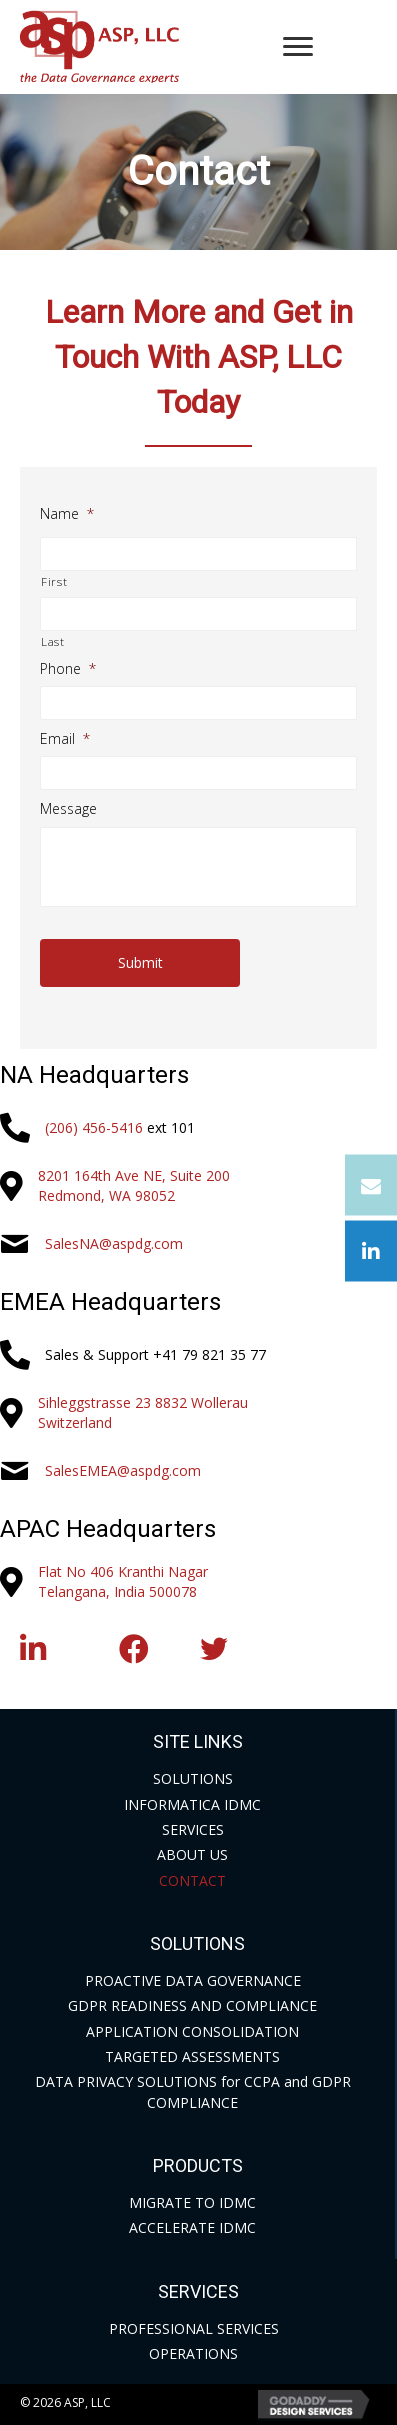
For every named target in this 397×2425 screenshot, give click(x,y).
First (54, 581)
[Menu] (298, 47)
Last (53, 641)
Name (67, 514)
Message (68, 809)
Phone (68, 669)
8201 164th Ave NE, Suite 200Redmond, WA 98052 (134, 1185)
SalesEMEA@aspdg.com (123, 1470)
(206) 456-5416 (94, 1127)
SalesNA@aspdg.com (114, 1243)
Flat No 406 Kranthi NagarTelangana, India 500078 (123, 1581)
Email (65, 739)
